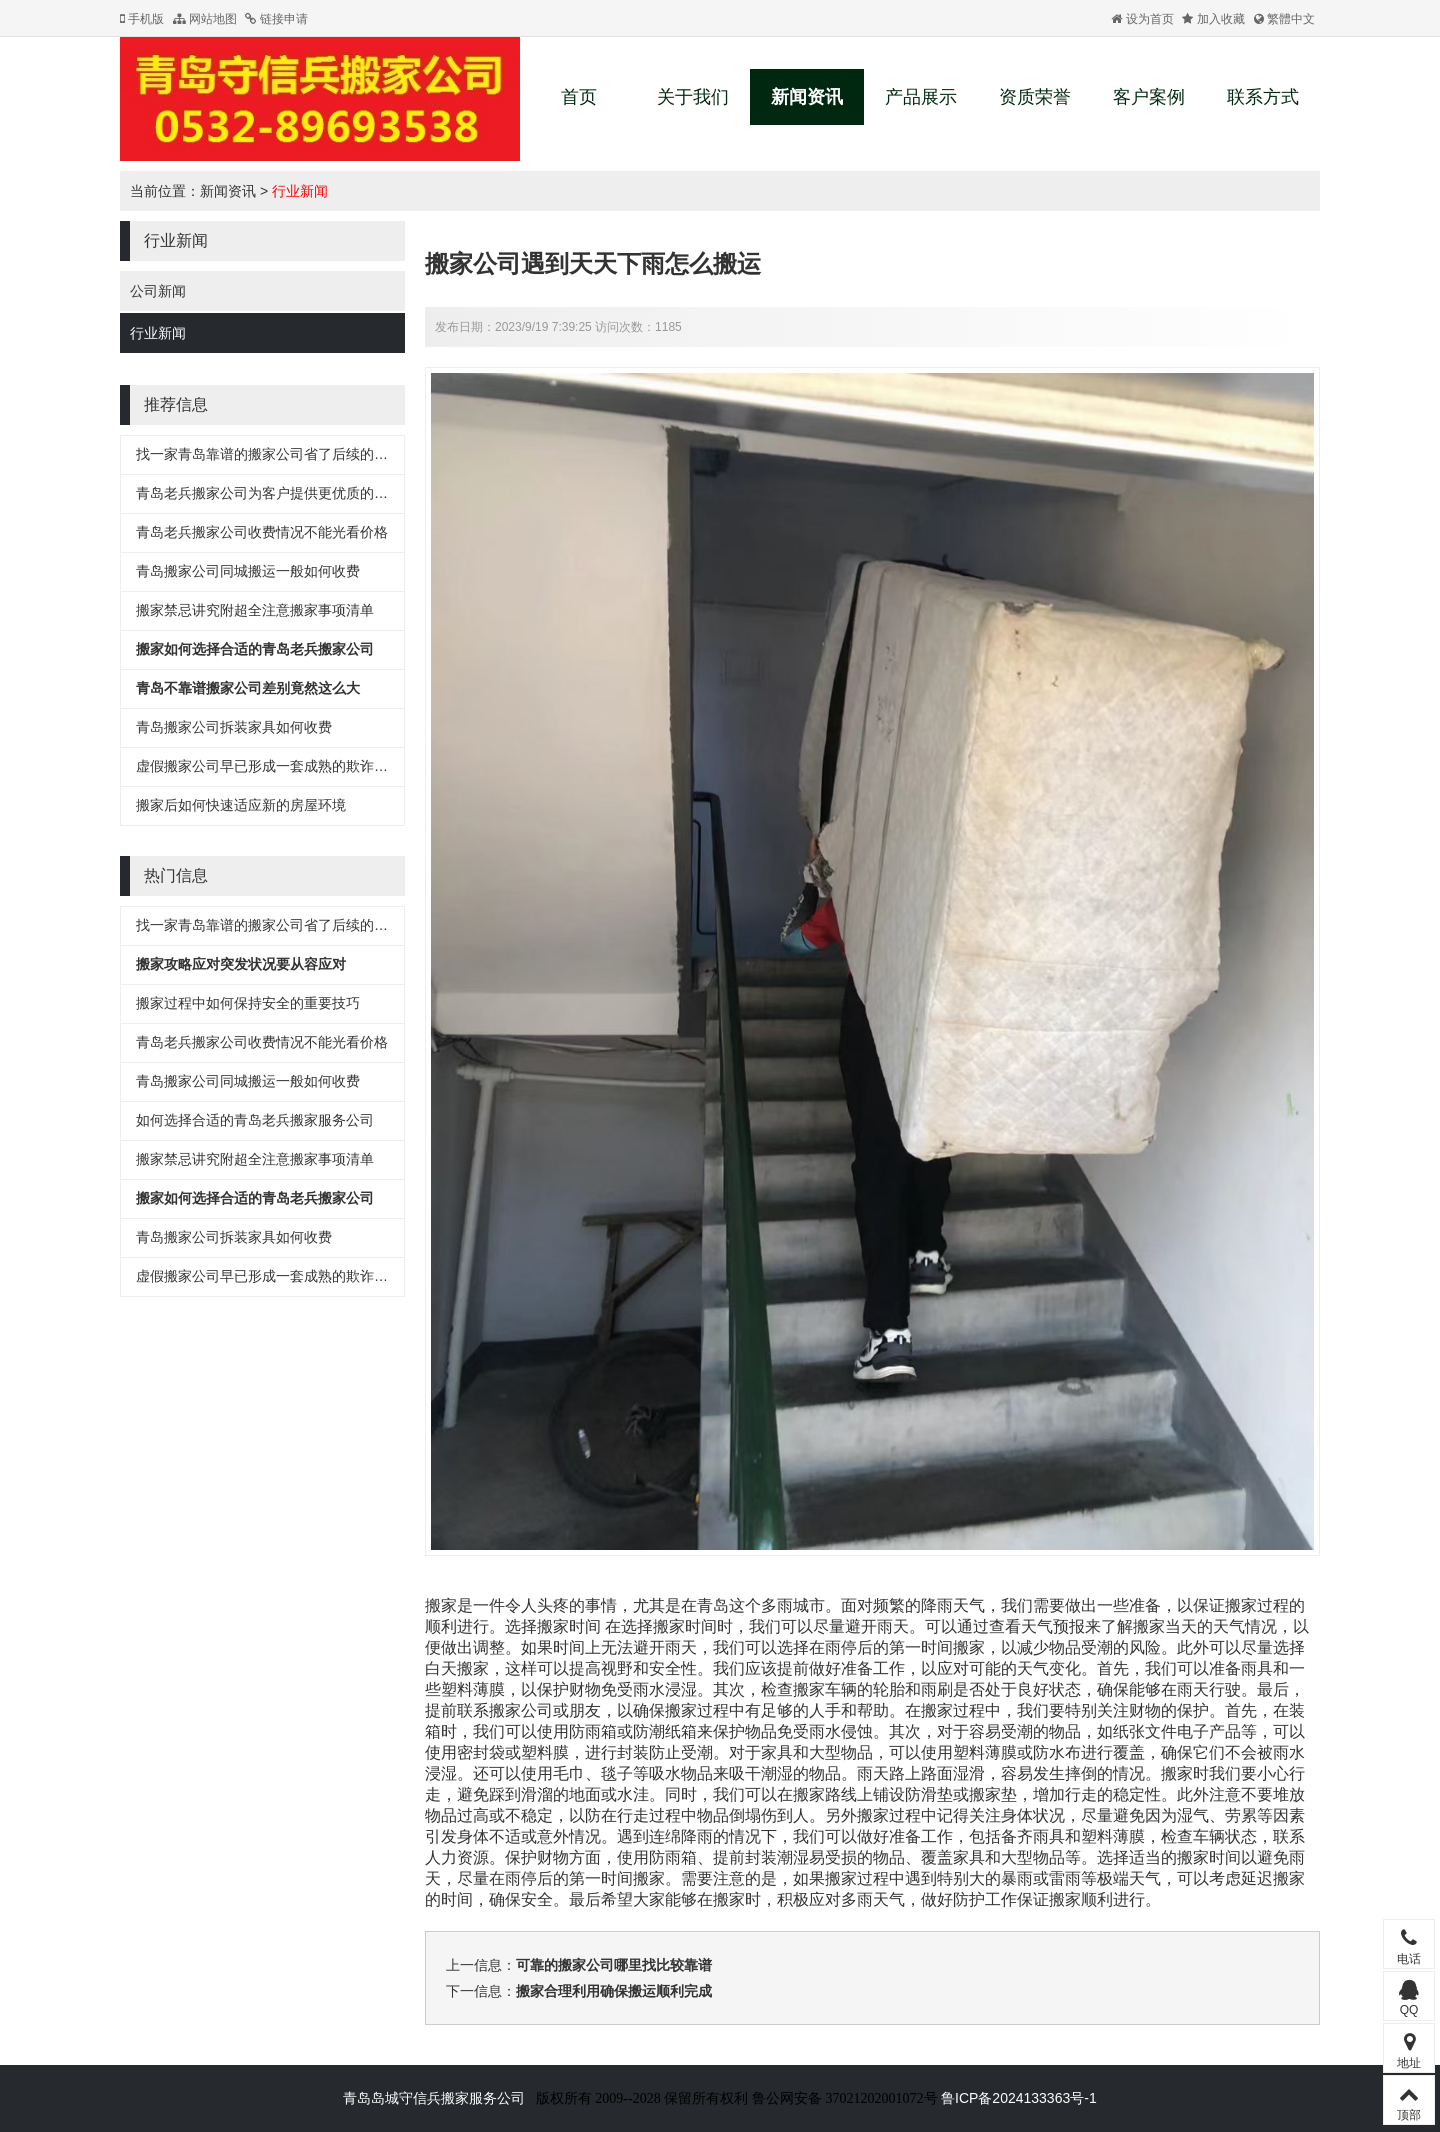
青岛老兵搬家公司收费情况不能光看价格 (262, 532)
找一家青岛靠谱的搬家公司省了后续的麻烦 (269, 454)
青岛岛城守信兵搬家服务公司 (434, 2098)
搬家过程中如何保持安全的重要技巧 (248, 1003)
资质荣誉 (1035, 97)
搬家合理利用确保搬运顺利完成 (614, 1991)
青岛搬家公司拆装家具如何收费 (234, 727)
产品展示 (921, 97)
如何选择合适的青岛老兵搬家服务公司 (255, 1120)
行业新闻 (300, 191)
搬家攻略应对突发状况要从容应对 (241, 964)
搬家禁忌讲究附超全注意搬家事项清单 (255, 610)
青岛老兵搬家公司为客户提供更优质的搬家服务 (283, 493)
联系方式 (1263, 97)
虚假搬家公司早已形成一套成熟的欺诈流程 (269, 766)
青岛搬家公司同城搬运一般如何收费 (248, 571)
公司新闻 (158, 291)
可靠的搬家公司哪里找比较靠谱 (614, 1965)
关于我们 (693, 97)
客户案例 (1149, 97)
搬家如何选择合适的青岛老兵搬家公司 (255, 649)
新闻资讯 (807, 97)
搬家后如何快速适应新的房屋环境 (241, 805)
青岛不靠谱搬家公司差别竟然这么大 (248, 688)
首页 (579, 97)
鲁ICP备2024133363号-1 (1019, 2098)
